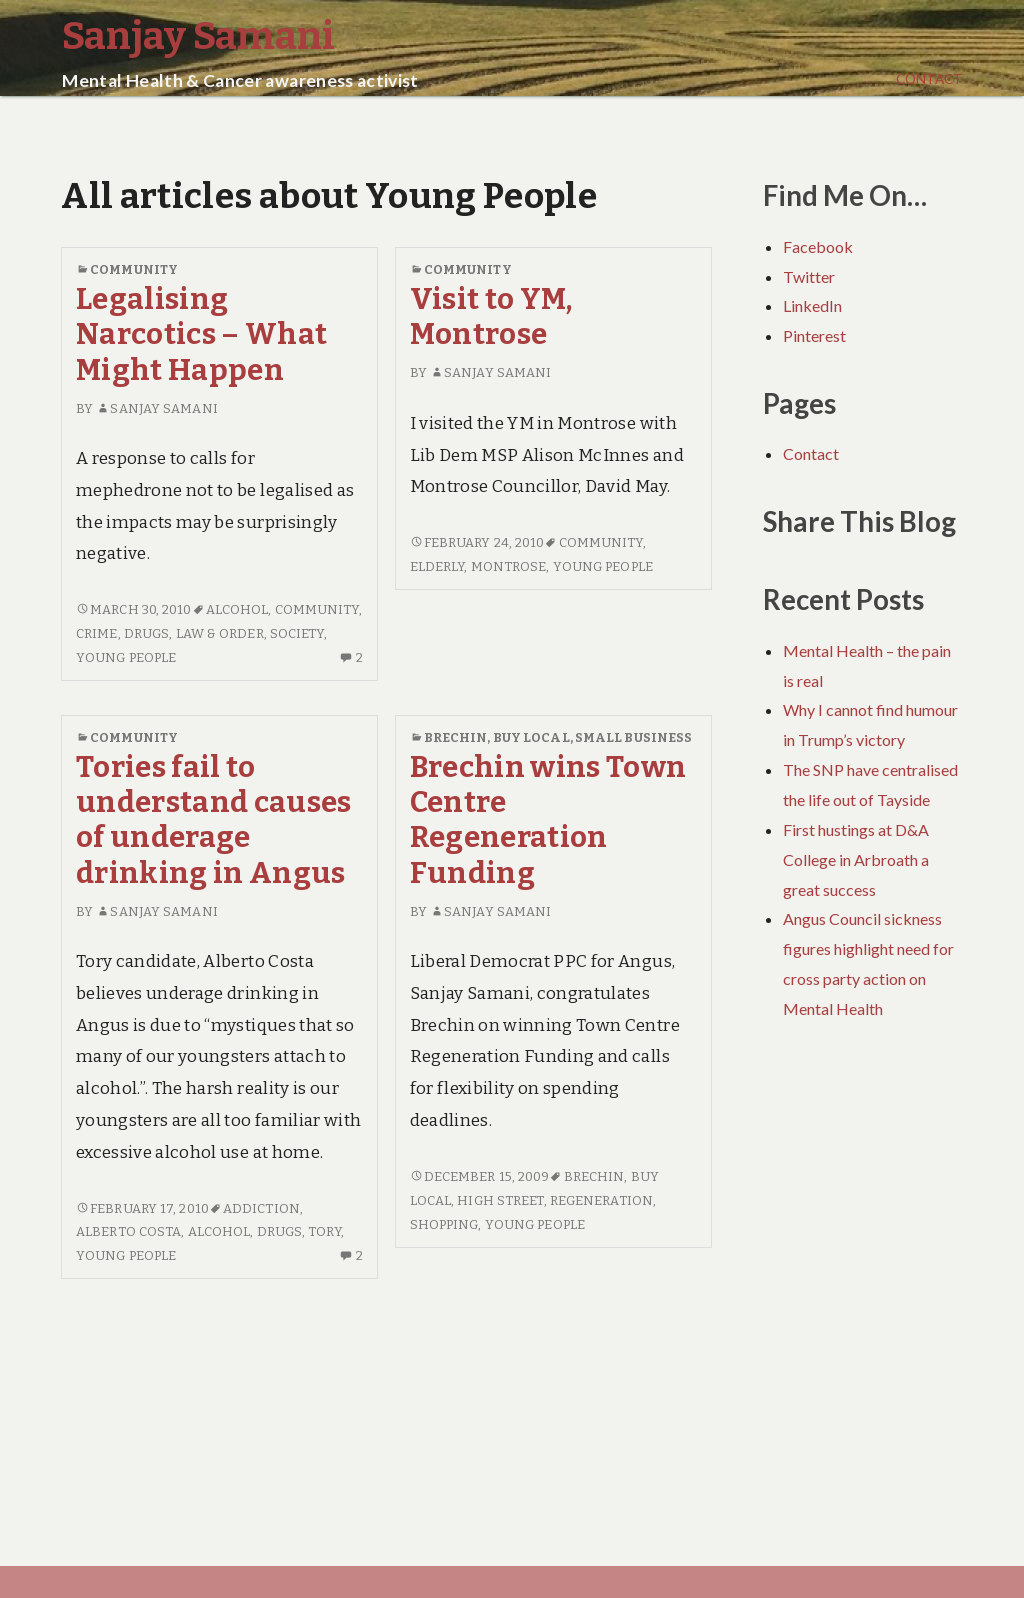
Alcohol (237, 609)
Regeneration (601, 1200)
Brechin (456, 737)
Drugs (147, 633)
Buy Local (531, 737)
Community (134, 269)
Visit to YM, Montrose (491, 317)
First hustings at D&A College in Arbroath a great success (856, 859)
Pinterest (814, 335)
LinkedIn (812, 305)
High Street (500, 1200)
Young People (126, 657)
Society (297, 633)
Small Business (633, 737)
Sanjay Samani (156, 408)
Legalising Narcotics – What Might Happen (201, 335)
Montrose (509, 566)
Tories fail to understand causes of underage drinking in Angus (214, 820)
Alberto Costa (128, 1231)
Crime (97, 633)
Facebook (818, 246)
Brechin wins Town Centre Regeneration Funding (548, 820)
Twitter (809, 276)
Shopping (444, 1224)
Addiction (261, 1208)
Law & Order (220, 633)
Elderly (437, 566)
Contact (929, 79)
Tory (324, 1231)
